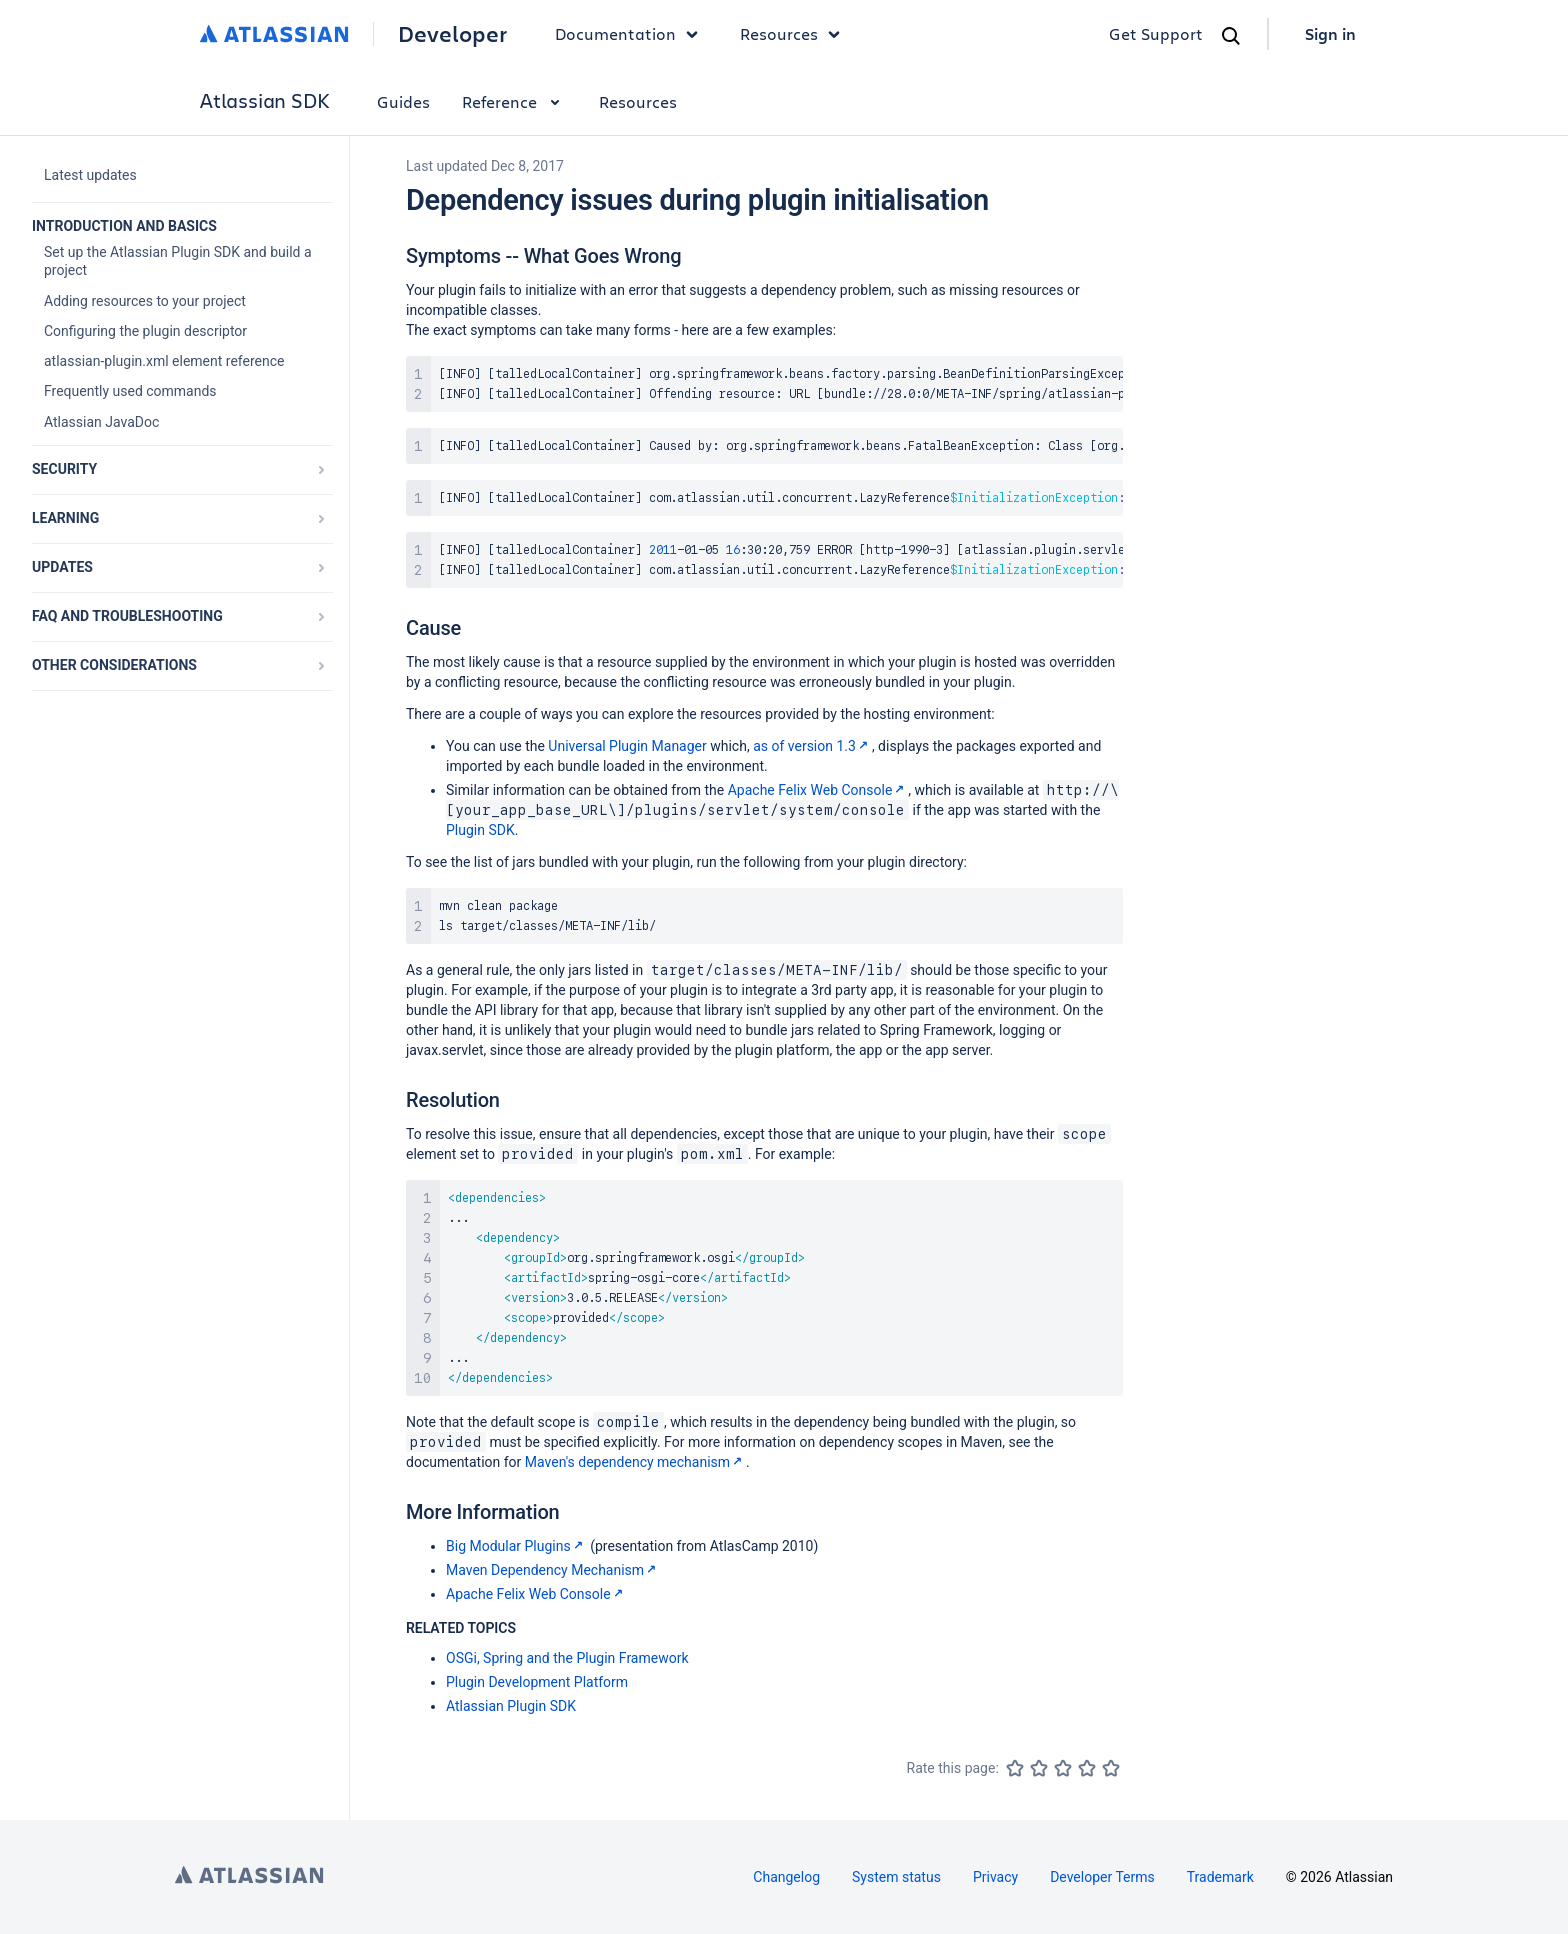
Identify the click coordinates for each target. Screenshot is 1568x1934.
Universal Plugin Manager (627, 746)
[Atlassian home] (274, 34)
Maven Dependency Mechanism (553, 1570)
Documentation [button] (631, 34)
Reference (514, 101)
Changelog (786, 1877)
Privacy (995, 1877)
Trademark (1220, 1877)
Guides (403, 101)
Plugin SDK (480, 830)
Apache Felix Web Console (818, 790)
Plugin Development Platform (537, 1682)
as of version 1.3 (812, 746)
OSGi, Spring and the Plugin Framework (567, 1658)
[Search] (1231, 36)
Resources (638, 101)
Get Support (1156, 33)
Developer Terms (1102, 1877)
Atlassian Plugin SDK (511, 1706)
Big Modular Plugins (516, 1546)
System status (896, 1877)
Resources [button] (795, 34)
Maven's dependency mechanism (635, 1462)
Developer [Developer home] (452, 34)
